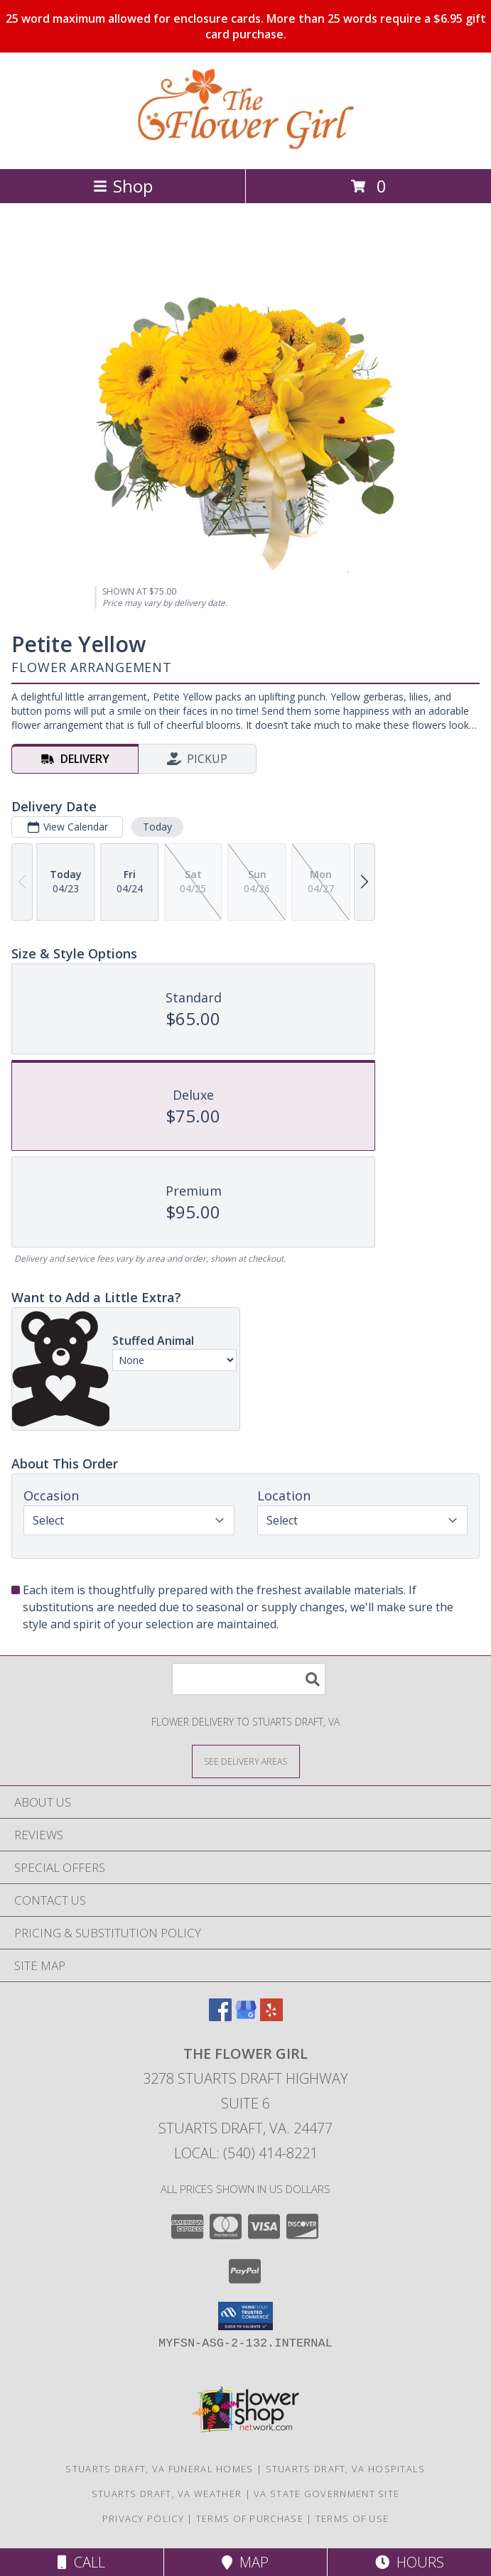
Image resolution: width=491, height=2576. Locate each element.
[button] (245, 2316)
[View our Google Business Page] (245, 2016)
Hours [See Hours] (409, 2562)
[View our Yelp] (271, 2016)
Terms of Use (352, 2518)
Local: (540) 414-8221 (246, 2153)
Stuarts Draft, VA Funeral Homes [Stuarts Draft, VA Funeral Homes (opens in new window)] (159, 2468)
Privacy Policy (143, 2518)
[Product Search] (248, 1679)
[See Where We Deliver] (246, 1761)
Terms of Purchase (249, 2518)
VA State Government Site (326, 2493)
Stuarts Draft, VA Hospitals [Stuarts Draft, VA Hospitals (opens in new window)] (346, 2468)
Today (157, 826)
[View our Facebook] (220, 2016)
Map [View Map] (245, 2562)
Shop (123, 185)
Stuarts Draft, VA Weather (167, 2493)
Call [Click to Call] (81, 2562)
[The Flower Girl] (245, 148)
